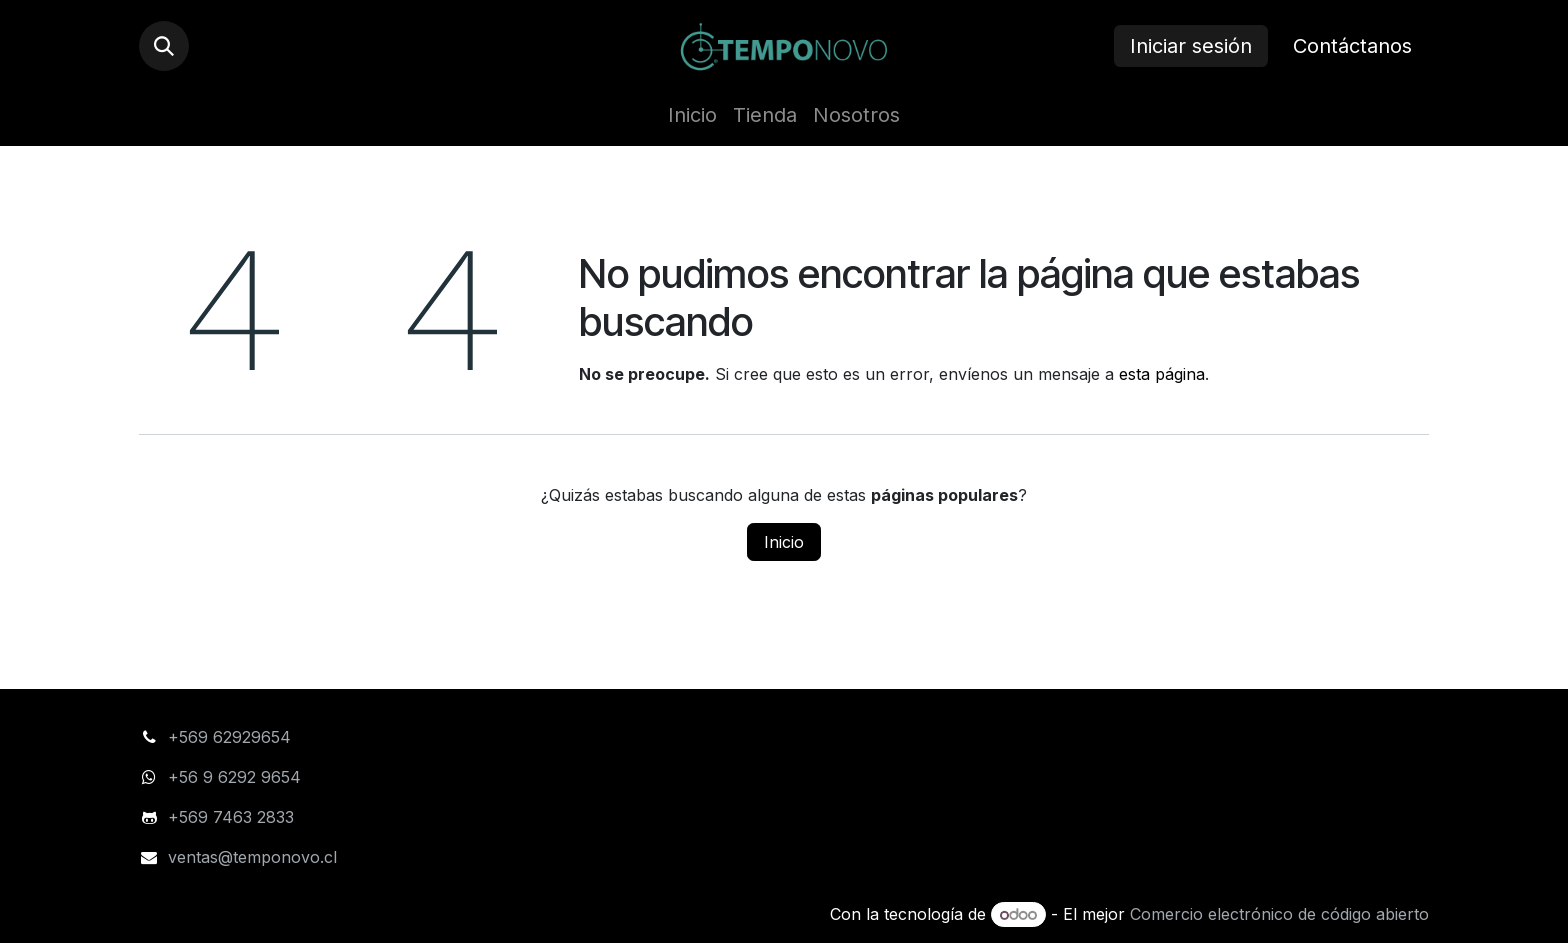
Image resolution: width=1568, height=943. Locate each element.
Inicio (784, 542)
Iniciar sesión (1191, 46)
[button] (164, 46)
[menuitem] (692, 115)
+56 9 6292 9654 (237, 777)
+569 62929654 (229, 737)
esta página (1162, 374)
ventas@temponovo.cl (252, 857)
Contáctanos (1352, 46)
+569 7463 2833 (231, 817)
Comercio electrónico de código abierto (1279, 914)
